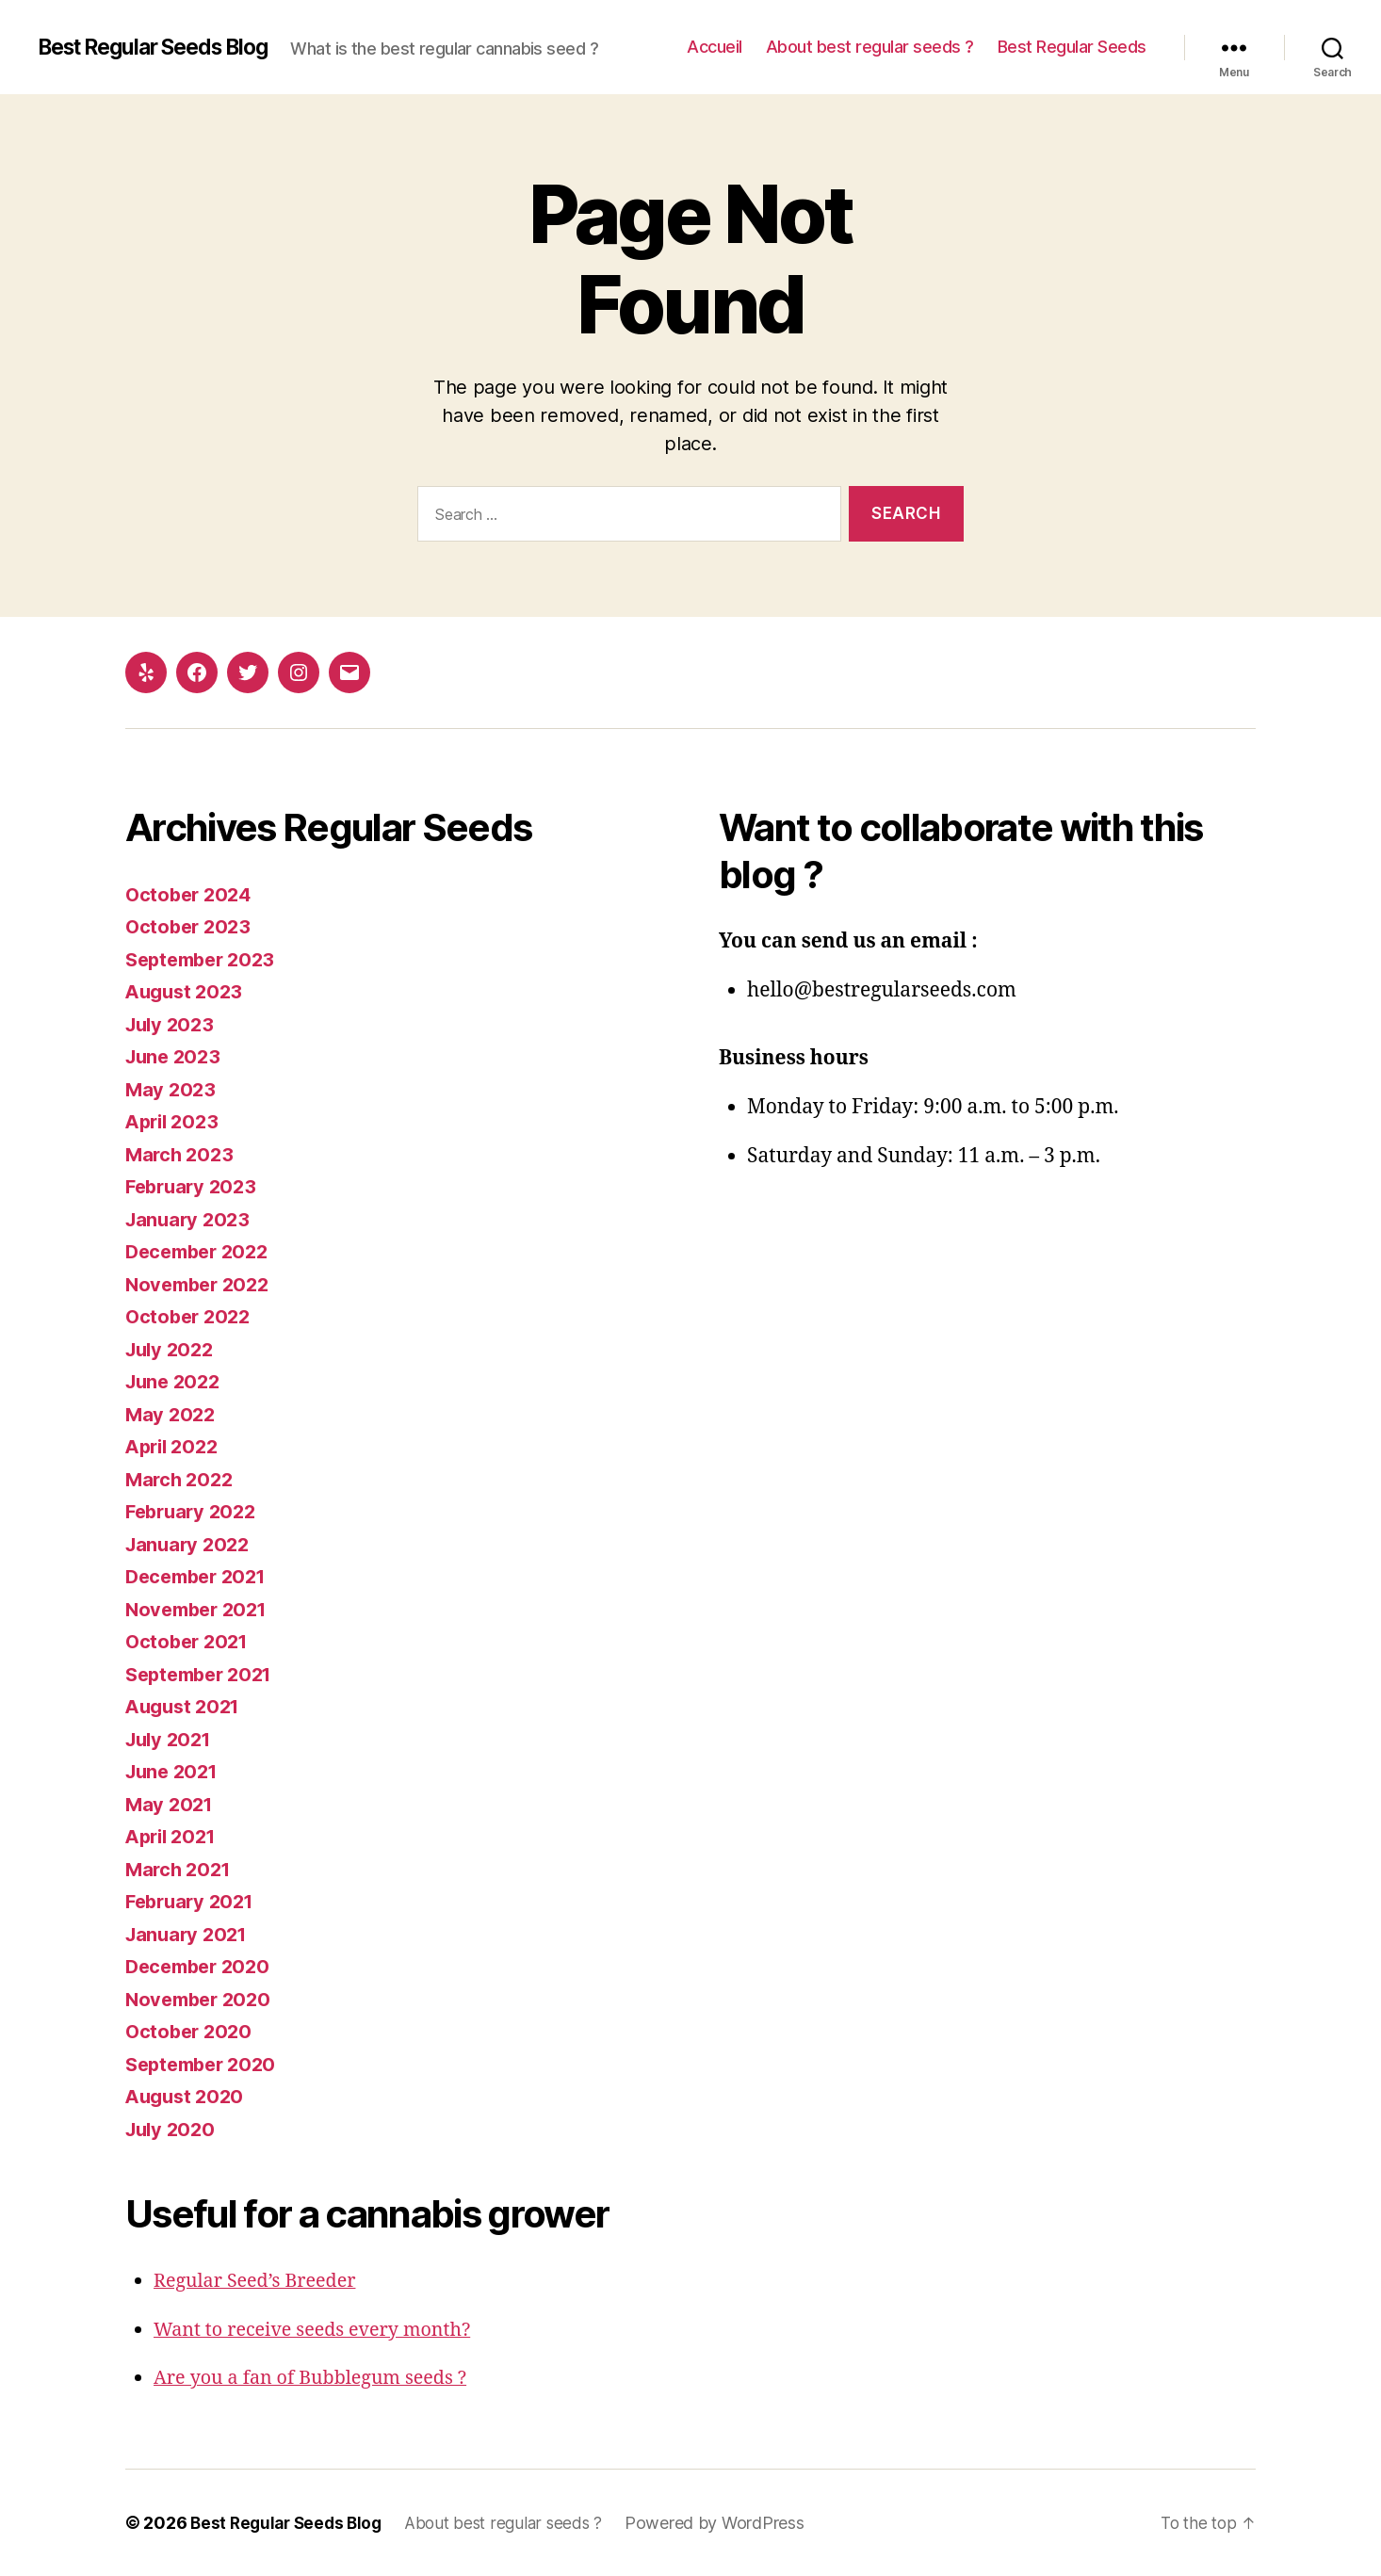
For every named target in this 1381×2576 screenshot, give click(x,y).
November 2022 (201, 1284)
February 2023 (194, 1186)
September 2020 (205, 2064)
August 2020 (187, 2096)
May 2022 (172, 1414)
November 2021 (200, 1609)
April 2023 (174, 1121)
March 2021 (180, 1869)
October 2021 (189, 1641)
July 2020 (172, 2129)
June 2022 (175, 1381)
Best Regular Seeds (1072, 47)
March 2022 (181, 1479)
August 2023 (187, 991)
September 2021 (204, 1674)
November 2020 (202, 1999)
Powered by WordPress (730, 2523)
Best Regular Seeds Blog (164, 47)
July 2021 (171, 1739)
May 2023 (172, 1089)
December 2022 (201, 1251)
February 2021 (193, 1901)
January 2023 (190, 1219)
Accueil (714, 47)
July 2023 (172, 1024)
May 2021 (171, 1804)
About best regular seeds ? (870, 47)
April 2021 (173, 1836)
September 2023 (204, 959)
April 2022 (174, 1446)
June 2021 (174, 1771)
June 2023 (175, 1056)
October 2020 (191, 2031)
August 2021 (186, 1706)
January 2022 (190, 1544)
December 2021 (200, 1576)
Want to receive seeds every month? (322, 2329)
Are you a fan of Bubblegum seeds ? (319, 2377)
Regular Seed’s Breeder (261, 2280)
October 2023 (190, 926)
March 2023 (181, 1154)
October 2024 (191, 894)
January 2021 (189, 1934)
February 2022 (194, 1511)
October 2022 (190, 1316)
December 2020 (202, 1966)
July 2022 (172, 1349)
